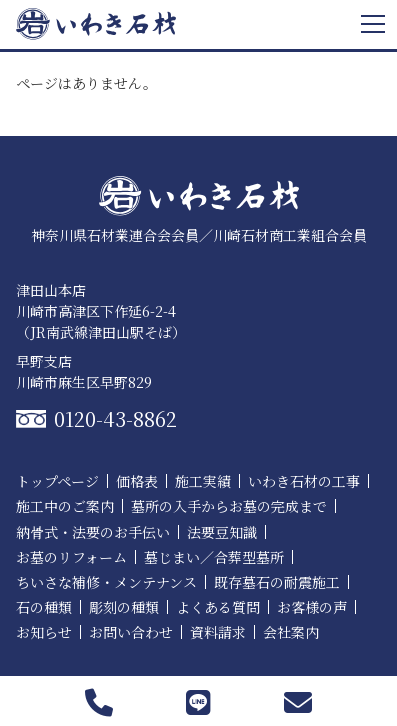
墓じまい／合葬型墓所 (214, 557)
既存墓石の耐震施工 (277, 582)
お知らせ (44, 632)
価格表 (137, 481)
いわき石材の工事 (304, 481)
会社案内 (291, 632)
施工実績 (203, 481)
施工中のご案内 (65, 506)
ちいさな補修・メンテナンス (106, 582)
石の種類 (44, 607)
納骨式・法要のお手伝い (93, 532)
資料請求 (218, 632)
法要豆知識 (222, 532)
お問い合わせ (131, 632)
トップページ (57, 481)
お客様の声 (312, 607)
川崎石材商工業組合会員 (290, 235)
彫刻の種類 (124, 607)
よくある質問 (218, 607)
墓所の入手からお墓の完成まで (229, 506)
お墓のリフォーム (71, 557)
